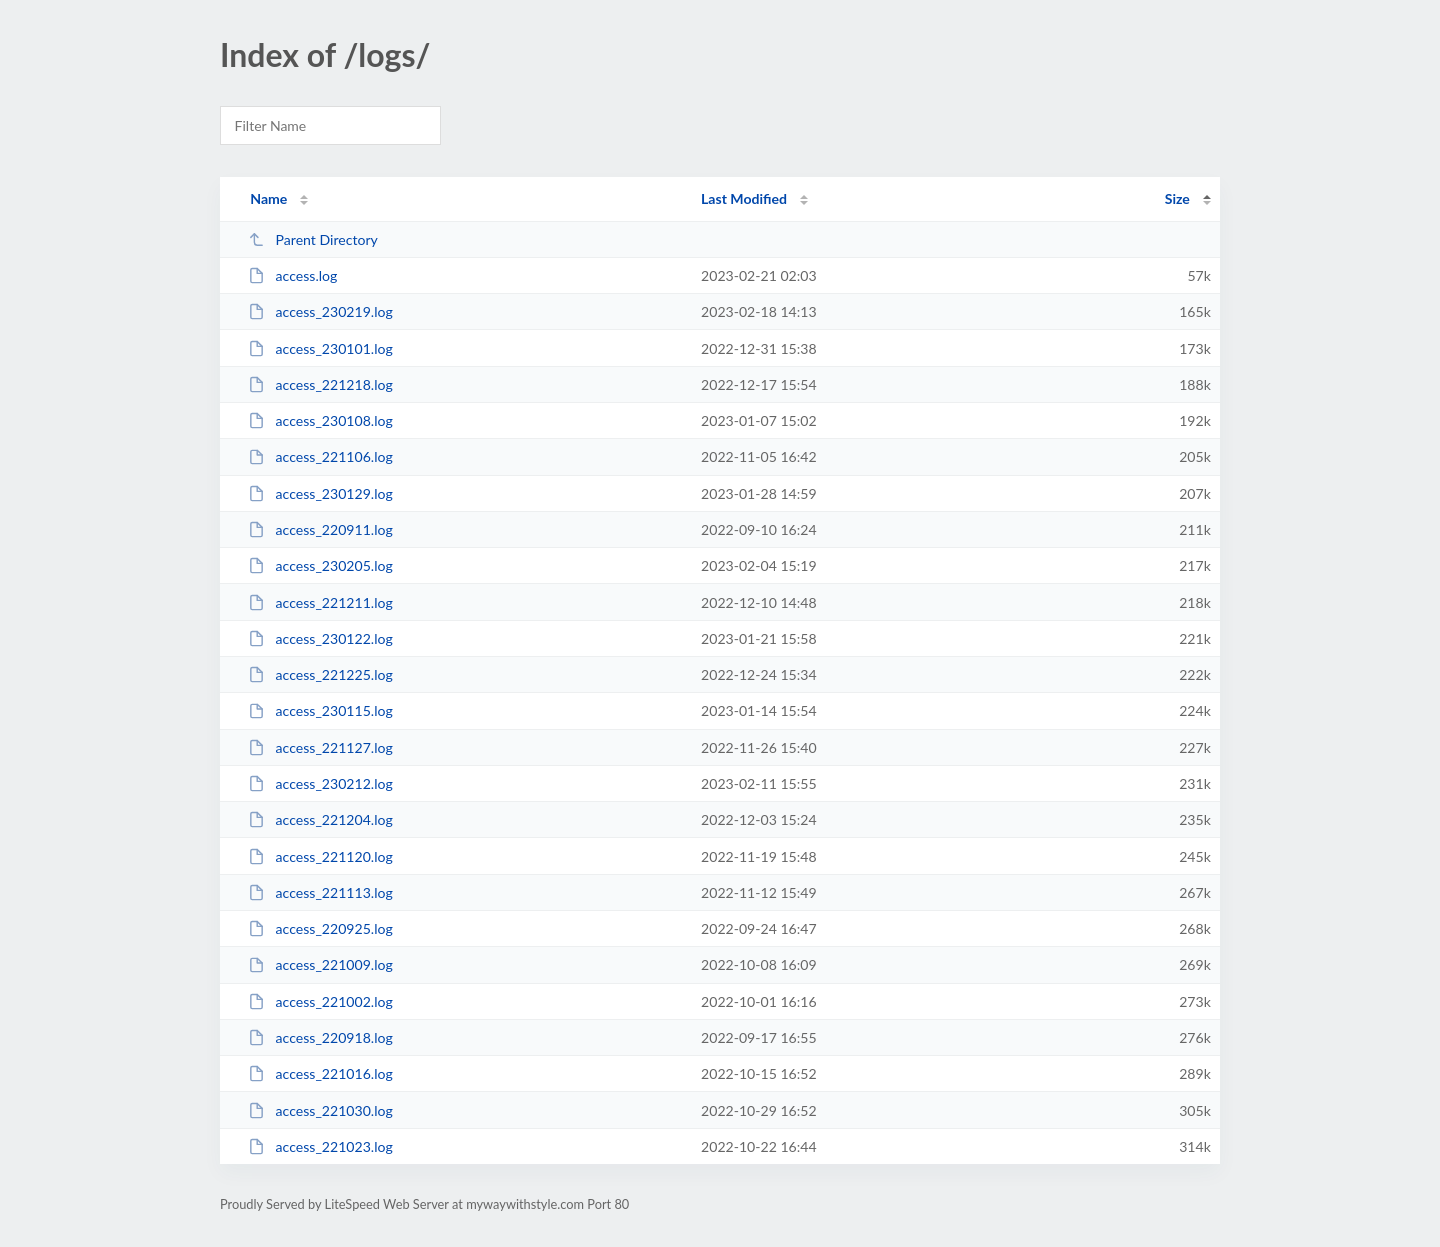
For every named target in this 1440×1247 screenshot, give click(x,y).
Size (1177, 198)
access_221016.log (320, 1073)
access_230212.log (320, 783)
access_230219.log (320, 311)
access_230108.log (320, 420)
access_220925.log (320, 928)
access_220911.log (320, 529)
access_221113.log (320, 892)
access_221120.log (320, 856)
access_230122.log (320, 638)
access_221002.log (320, 1001)
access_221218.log (320, 384)
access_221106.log (320, 456)
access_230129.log (320, 493)
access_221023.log (320, 1146)
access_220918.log (320, 1037)
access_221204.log (320, 819)
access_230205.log (320, 565)
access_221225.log (320, 674)
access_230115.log (320, 710)
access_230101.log (320, 348)
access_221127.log (320, 747)
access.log (292, 275)
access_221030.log (320, 1110)
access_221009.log (320, 964)
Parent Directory (313, 239)
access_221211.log (320, 602)
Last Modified (744, 198)
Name (268, 198)
